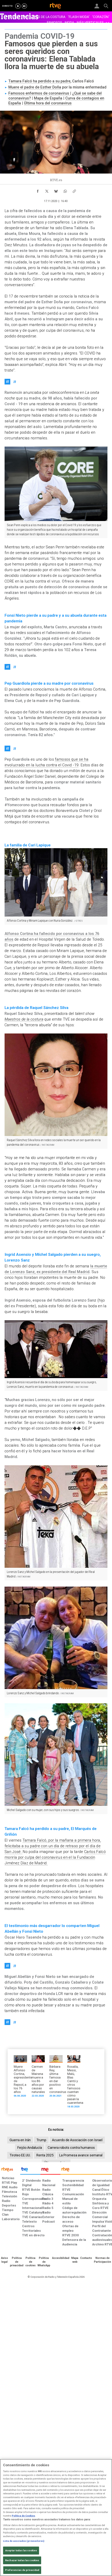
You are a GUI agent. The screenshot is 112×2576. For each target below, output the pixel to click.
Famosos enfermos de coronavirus (39, 93)
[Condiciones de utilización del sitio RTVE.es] (4, 2260)
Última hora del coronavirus (48, 103)
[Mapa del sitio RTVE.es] (74, 2260)
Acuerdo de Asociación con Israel (77, 2140)
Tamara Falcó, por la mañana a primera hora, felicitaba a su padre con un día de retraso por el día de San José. (53, 1846)
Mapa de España (48, 98)
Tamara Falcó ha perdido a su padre (39, 81)
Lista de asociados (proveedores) (23, 2541)
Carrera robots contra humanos (71, 2148)
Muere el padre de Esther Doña (34, 87)
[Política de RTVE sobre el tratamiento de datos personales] (16, 2262)
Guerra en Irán (20, 2140)
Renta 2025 (45, 2155)
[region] (56, 2517)
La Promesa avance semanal (80, 2155)
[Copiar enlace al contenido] (74, 190)
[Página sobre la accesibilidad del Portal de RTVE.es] (60, 2258)
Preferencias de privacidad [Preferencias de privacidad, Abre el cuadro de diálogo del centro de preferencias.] (22, 2570)
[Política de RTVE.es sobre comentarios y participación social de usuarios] (102, 2260)
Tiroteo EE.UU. (20, 2155)
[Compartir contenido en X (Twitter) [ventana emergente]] (46, 190)
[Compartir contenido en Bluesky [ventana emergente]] (56, 190)
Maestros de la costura (24, 1019)
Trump (41, 2140)
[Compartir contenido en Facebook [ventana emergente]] (37, 190)
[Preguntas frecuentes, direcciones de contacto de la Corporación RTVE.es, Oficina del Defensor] (86, 2258)
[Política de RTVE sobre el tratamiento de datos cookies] (30, 2262)
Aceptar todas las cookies (21, 2550)
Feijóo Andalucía (29, 2148)
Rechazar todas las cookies (22, 2560)
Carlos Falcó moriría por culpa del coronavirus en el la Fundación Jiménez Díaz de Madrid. (55, 1857)
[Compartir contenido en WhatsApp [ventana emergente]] (65, 190)
